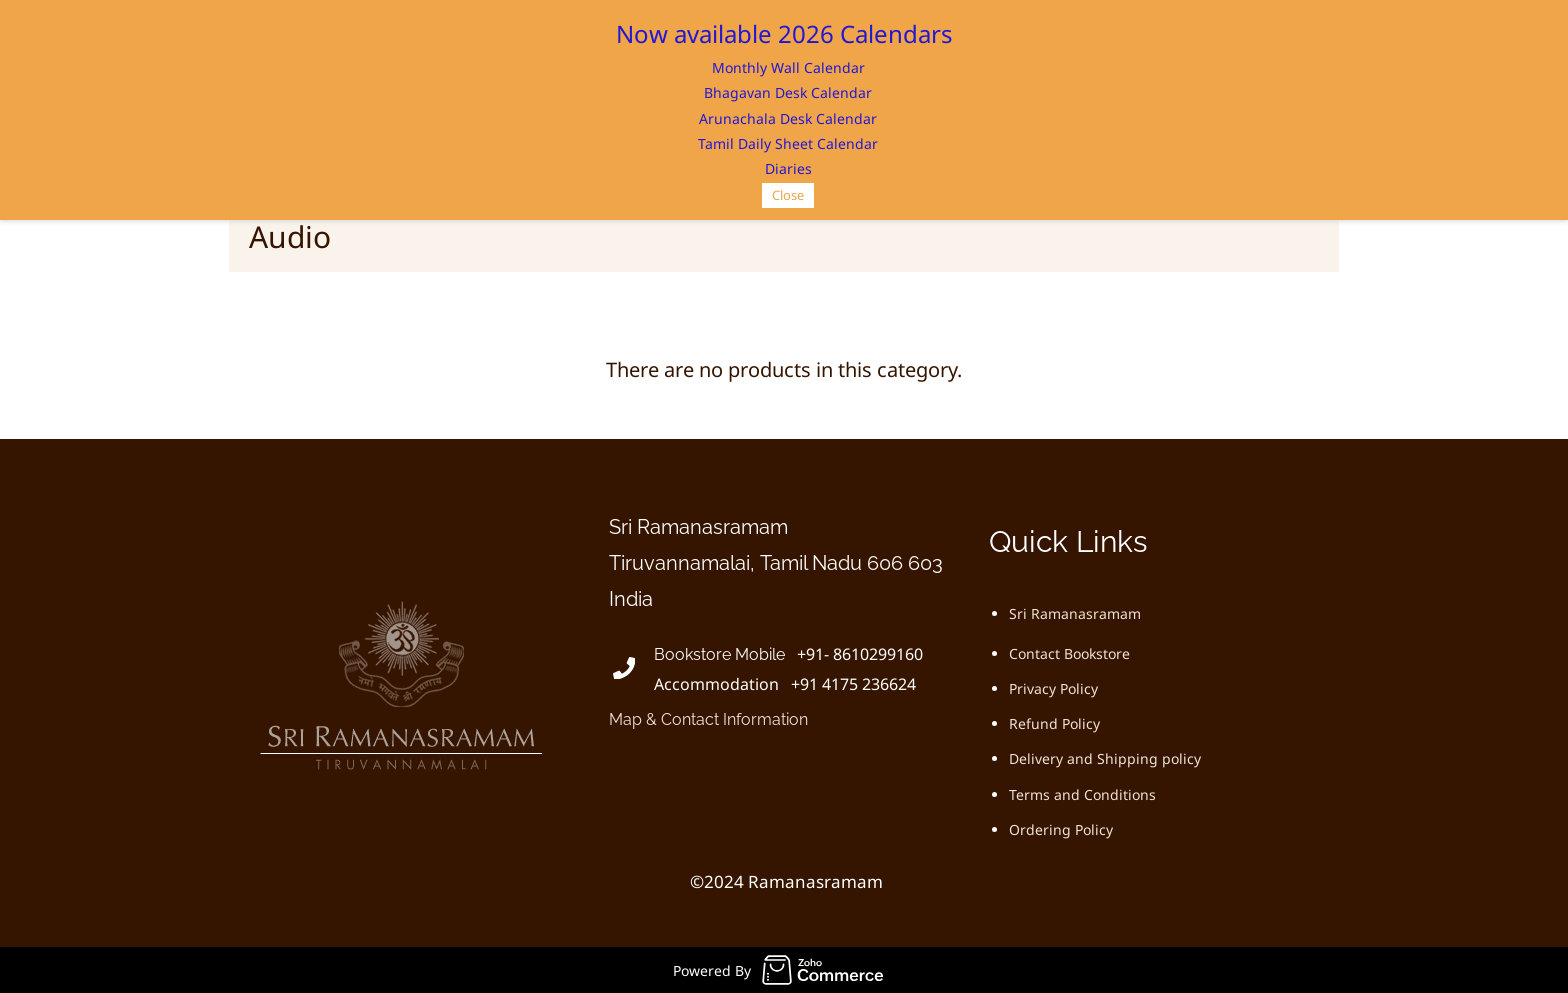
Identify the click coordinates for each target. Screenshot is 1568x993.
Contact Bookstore (1069, 653)
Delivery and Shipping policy (1105, 758)
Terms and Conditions (1082, 794)
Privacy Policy (1053, 688)
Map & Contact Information (708, 719)
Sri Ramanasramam (1075, 613)
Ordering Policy (1061, 829)
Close (788, 195)
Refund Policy (1054, 723)
